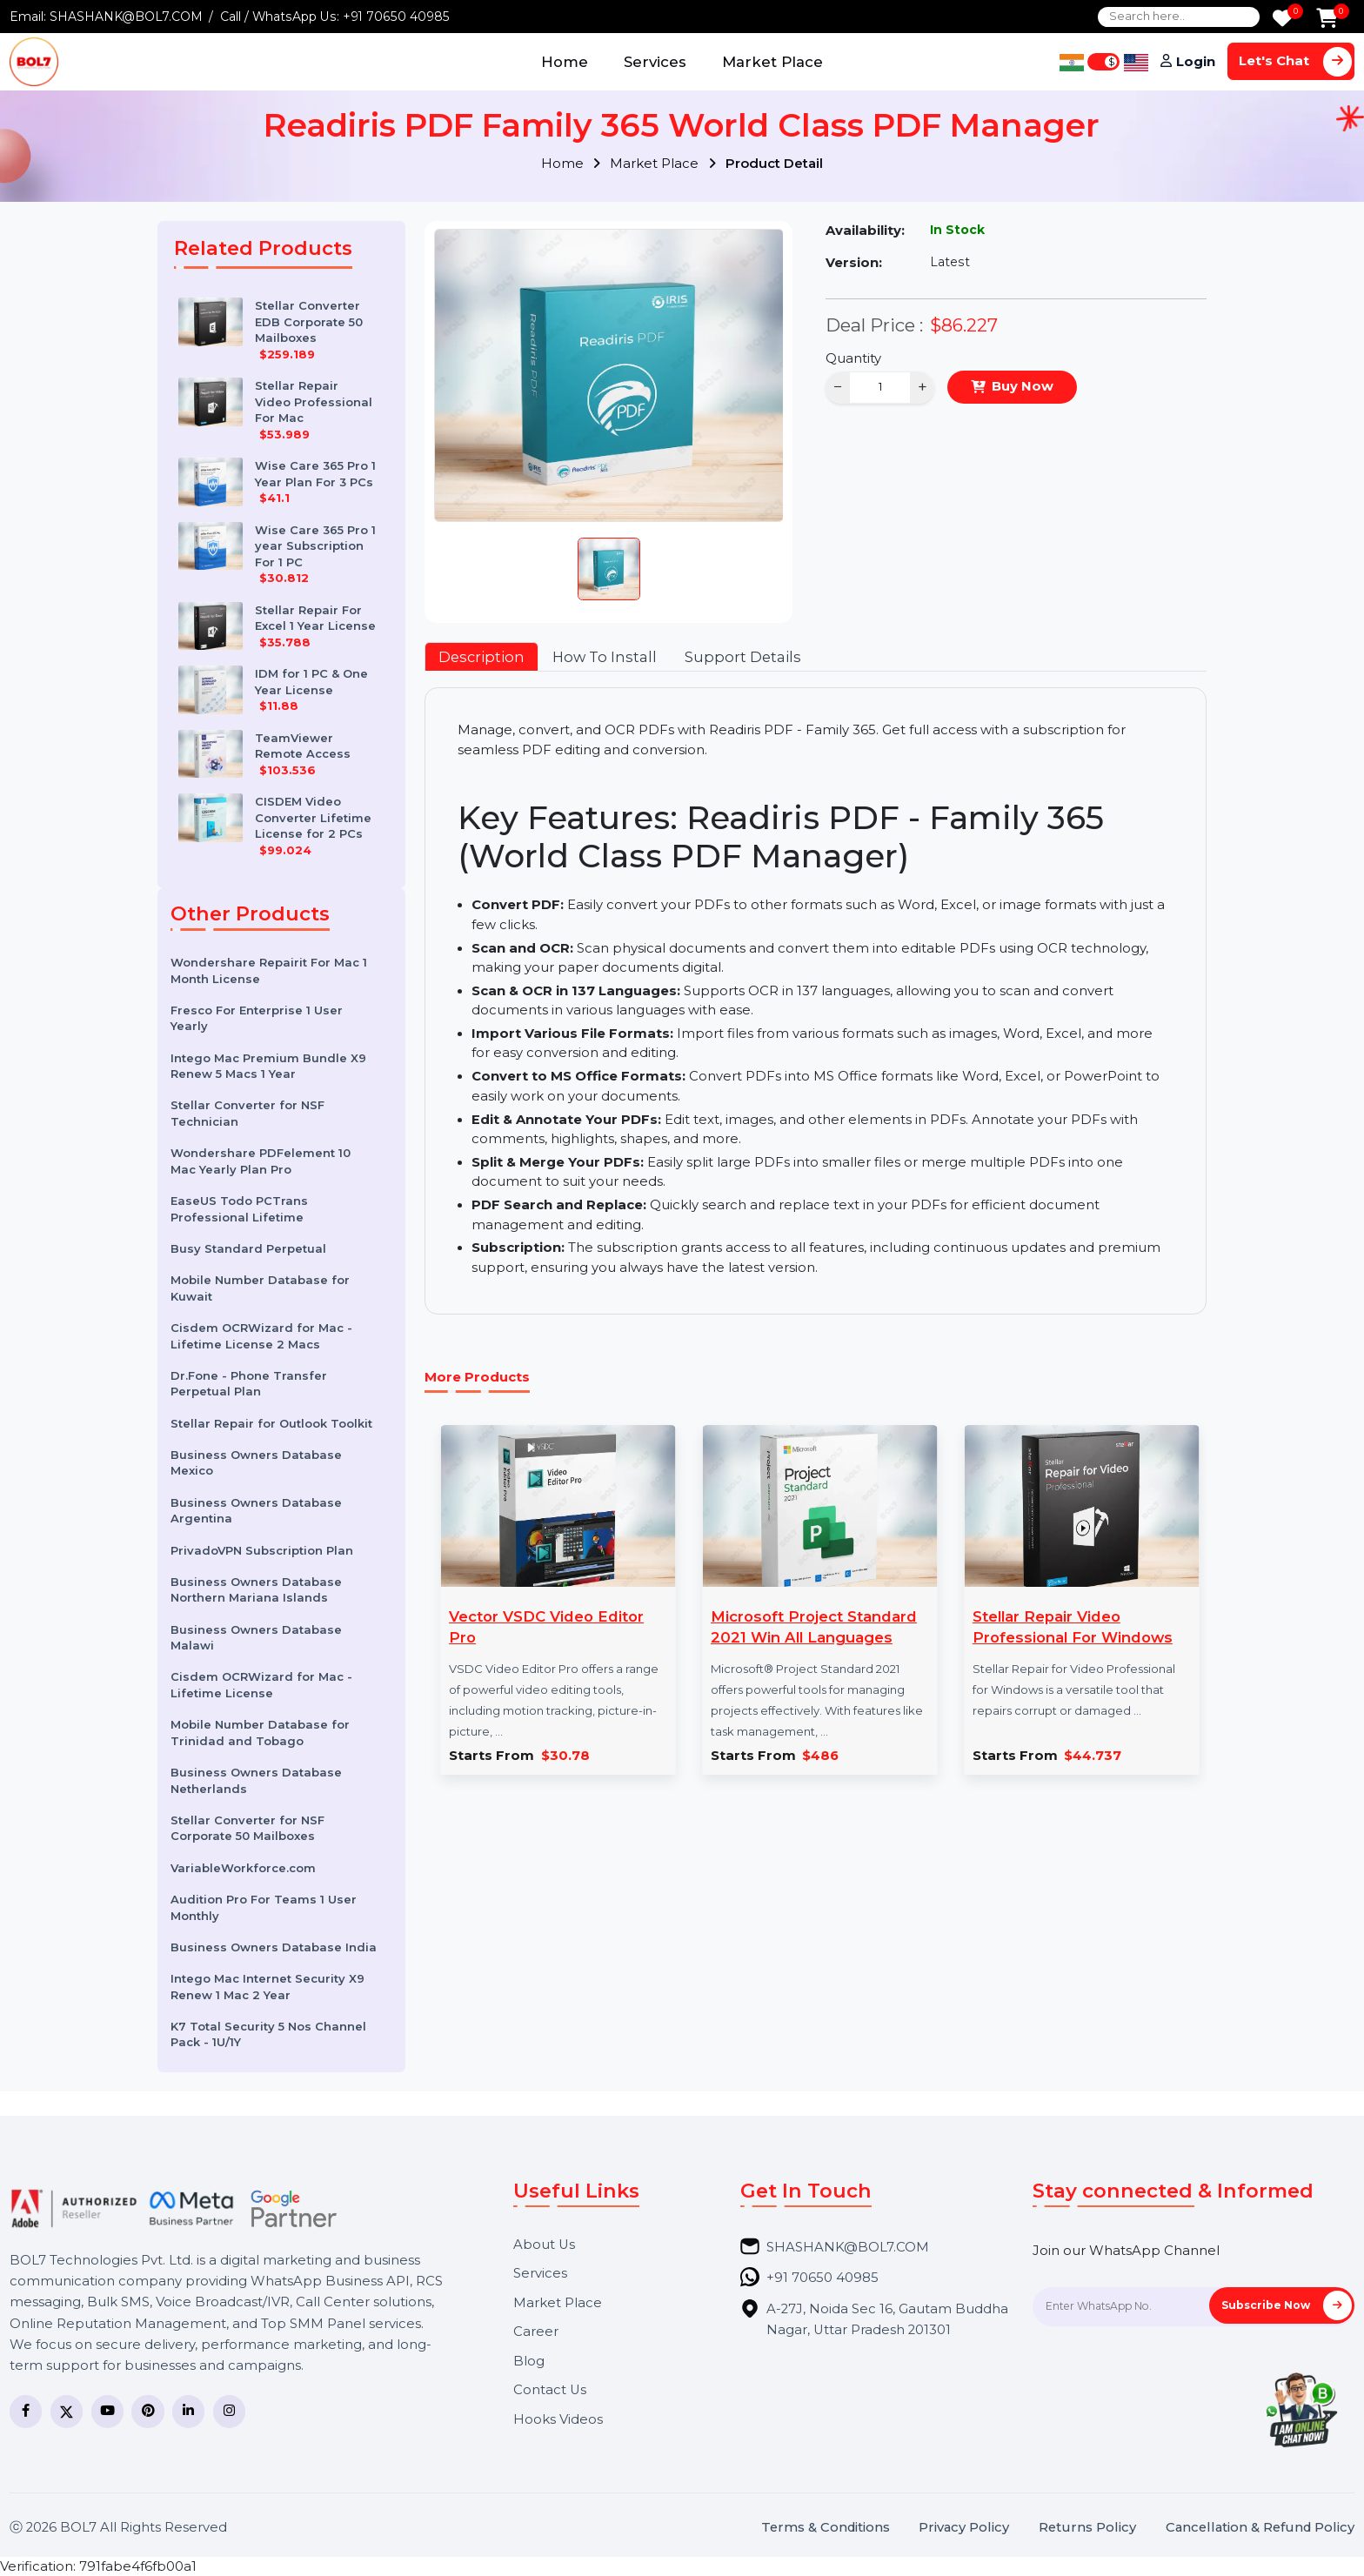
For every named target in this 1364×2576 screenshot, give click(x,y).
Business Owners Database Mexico (256, 1463)
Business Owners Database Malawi (256, 1638)
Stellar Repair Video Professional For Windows (1073, 1627)
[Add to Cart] (1327, 19)
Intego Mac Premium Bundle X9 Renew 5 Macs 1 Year (268, 1066)
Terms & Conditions (825, 2527)
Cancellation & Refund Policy (1260, 2527)
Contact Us (549, 2390)
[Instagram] (229, 2411)
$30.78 (565, 1756)
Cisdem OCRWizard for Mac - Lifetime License (261, 1684)
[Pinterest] (147, 2411)
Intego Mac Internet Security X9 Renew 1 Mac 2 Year (267, 1986)
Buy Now (1022, 386)
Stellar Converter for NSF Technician (247, 1113)
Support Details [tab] (743, 657)
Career (535, 2331)
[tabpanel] (815, 1000)
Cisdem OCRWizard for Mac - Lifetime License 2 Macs (261, 1336)
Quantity (853, 358)
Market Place (772, 61)
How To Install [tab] (604, 657)
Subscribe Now (1286, 2305)
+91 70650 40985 (396, 16)
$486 (820, 1756)
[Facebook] (26, 2411)
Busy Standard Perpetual (248, 1248)
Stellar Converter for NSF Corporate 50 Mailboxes (247, 1828)
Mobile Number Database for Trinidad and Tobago (260, 1732)
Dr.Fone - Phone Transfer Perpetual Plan (248, 1383)
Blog (529, 2361)
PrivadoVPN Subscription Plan (261, 1550)
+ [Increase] (922, 387)
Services (655, 61)
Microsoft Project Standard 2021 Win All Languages (814, 1627)
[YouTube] (107, 2411)
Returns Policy (1087, 2527)
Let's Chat (1295, 61)
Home (564, 61)
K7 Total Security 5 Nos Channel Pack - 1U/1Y (268, 2034)
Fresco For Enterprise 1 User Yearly (256, 1018)
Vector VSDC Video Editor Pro (546, 1627)
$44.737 (1092, 1756)
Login (1195, 62)
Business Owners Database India (273, 1947)
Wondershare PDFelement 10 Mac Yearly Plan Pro (260, 1161)
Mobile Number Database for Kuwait (260, 1288)
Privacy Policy (964, 2527)
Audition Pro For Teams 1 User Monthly (263, 1907)
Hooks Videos (558, 2419)
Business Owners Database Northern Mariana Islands (256, 1590)
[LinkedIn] (188, 2411)
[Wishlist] (1282, 19)
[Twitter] (66, 2411)
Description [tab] (481, 657)
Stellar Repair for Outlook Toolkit (271, 1423)
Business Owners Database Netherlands (256, 1780)
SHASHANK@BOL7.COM (126, 16)
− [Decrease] (838, 387)
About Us (544, 2244)
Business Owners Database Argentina (256, 1510)
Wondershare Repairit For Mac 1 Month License (268, 970)
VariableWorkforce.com (243, 1868)
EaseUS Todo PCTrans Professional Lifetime (239, 1209)
